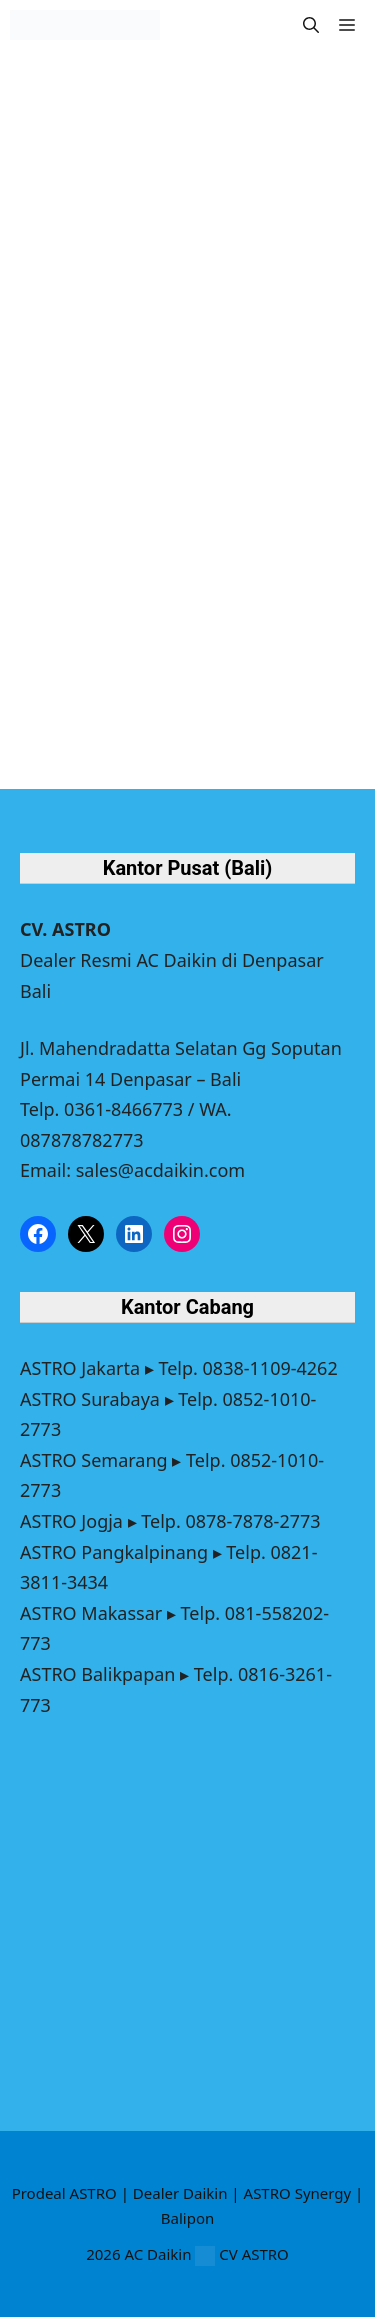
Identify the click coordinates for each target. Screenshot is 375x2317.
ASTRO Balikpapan (97, 1674)
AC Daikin (157, 2254)
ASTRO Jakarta (80, 1368)
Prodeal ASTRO (64, 2193)
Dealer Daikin (180, 2193)
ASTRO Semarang (94, 1460)
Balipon (187, 2218)
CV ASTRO (254, 2254)
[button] (311, 25)
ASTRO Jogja (71, 1521)
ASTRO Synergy (298, 2193)
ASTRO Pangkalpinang (114, 1552)
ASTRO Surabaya (90, 1399)
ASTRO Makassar (91, 1613)
